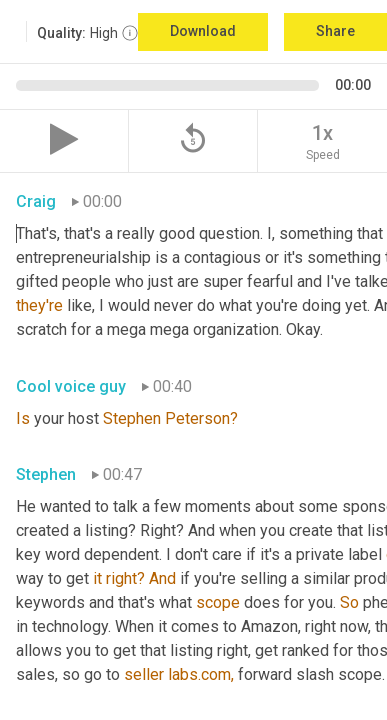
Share (335, 31)
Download (203, 31)
